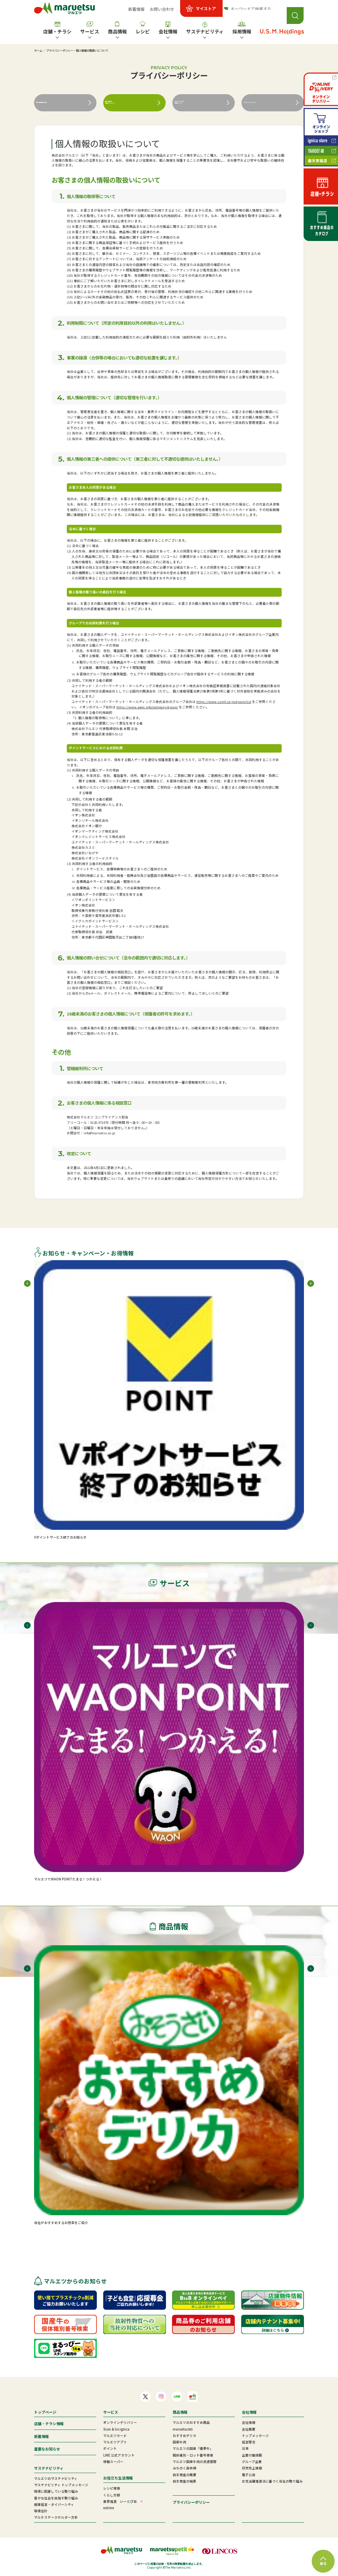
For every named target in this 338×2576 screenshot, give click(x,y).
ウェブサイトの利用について (191, 103)
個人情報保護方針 (54, 102)
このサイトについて (264, 102)
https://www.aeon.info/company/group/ (147, 707)
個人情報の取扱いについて (122, 103)
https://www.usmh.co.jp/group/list (223, 701)
